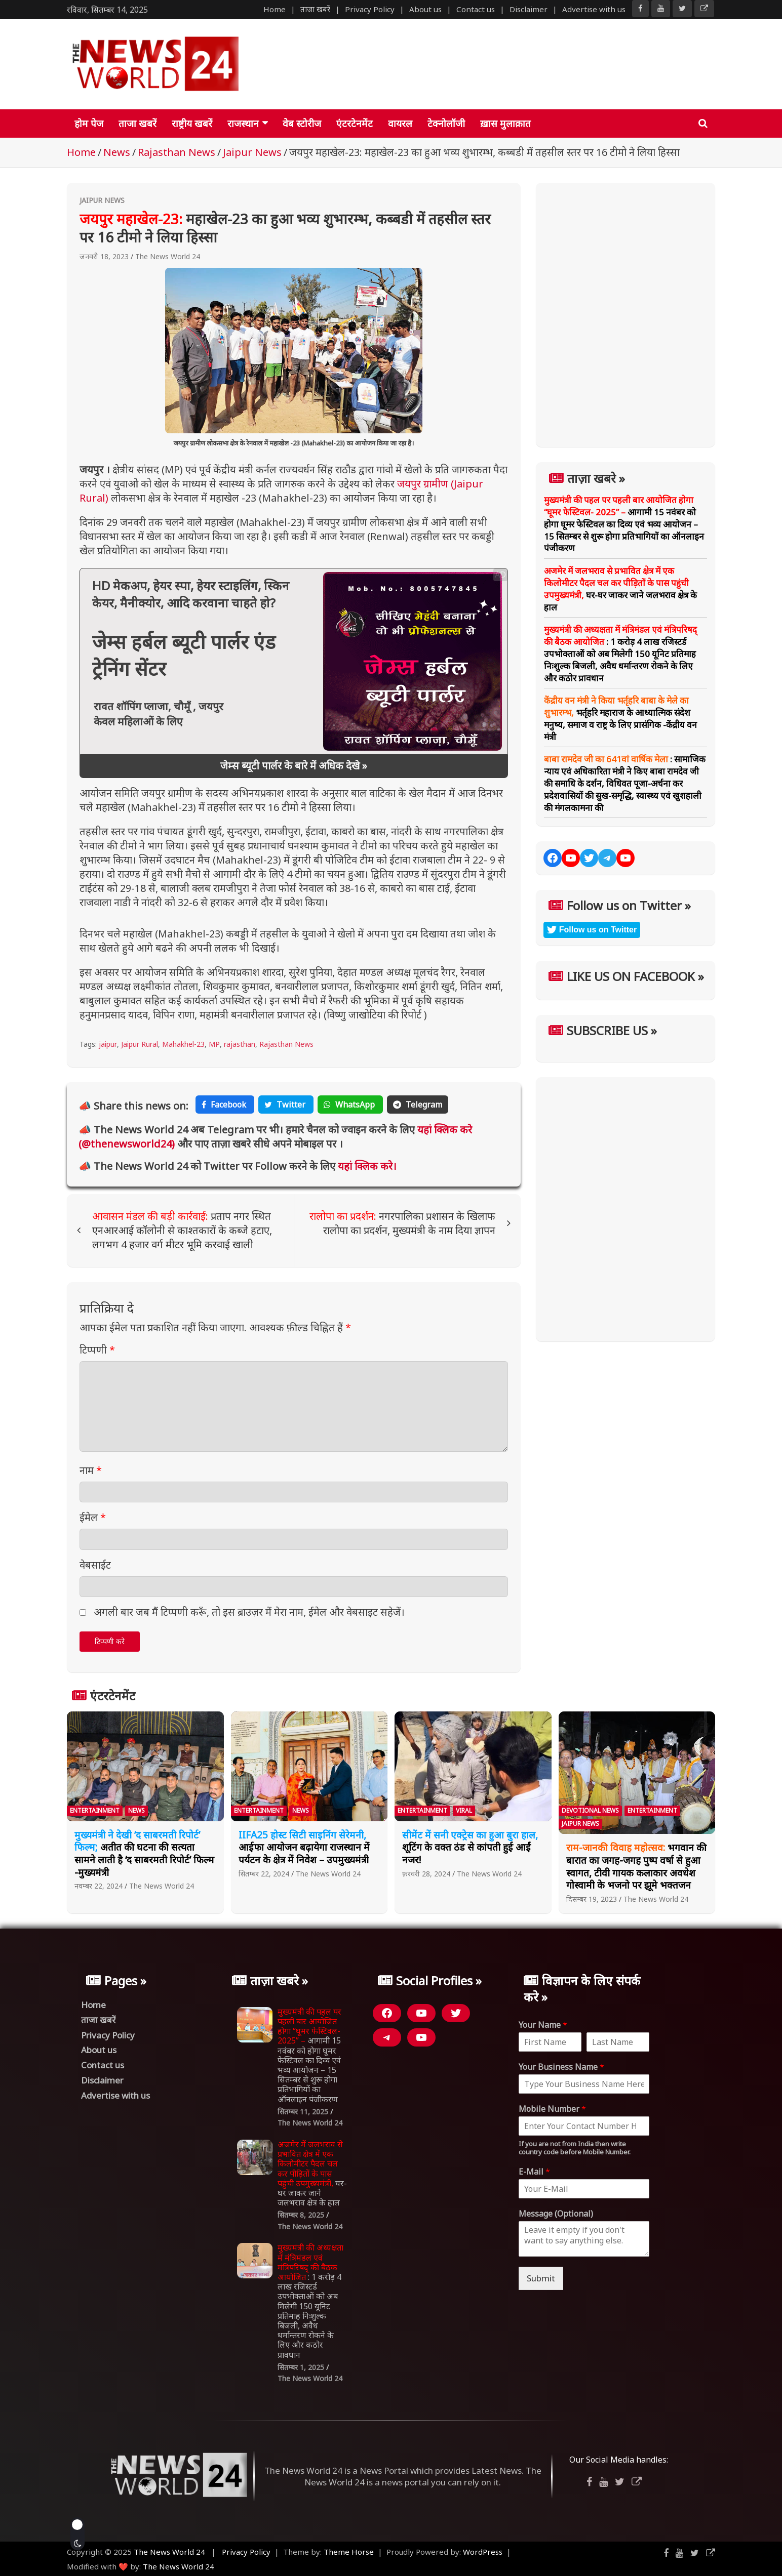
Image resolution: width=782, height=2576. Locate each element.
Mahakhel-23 (183, 1044)
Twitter (285, 1104)
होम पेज (88, 123)
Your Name (543, 2025)
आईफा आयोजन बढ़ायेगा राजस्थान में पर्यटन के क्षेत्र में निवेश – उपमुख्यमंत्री (304, 1847)
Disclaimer (529, 9)
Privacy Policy (370, 9)
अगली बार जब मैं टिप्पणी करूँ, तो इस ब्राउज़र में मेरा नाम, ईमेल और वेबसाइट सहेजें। (249, 1612)
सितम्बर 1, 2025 (301, 2367)
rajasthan (239, 1044)
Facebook (225, 1104)
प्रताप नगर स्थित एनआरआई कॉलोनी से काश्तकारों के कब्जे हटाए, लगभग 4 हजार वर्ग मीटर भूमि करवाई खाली (182, 1230)
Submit (541, 2278)
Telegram (417, 1104)
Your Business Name (561, 2067)
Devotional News (590, 1810)
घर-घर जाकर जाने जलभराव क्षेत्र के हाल (620, 588)
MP (214, 1044)
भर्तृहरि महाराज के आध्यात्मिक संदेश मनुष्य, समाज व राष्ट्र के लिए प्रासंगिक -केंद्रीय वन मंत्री (620, 718)
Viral (464, 1810)
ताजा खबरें (315, 9)
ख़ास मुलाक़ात (505, 123)
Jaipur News (102, 200)
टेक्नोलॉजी (446, 123)
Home (274, 9)
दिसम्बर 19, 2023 (591, 1899)
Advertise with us (593, 9)
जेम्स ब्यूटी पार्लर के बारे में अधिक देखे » (293, 765)
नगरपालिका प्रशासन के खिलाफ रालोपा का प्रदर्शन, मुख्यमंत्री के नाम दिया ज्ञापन (402, 1223)
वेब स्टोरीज (302, 123)
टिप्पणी (97, 1350)
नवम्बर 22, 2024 (98, 1886)
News (136, 1810)
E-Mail (534, 2171)
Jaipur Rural (139, 1044)
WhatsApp (350, 1104)
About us (425, 9)
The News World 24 (167, 256)
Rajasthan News (286, 1044)
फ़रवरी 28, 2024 (426, 1873)
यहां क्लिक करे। (366, 1166)
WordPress (482, 2552)
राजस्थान (243, 123)
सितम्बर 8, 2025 (301, 2215)
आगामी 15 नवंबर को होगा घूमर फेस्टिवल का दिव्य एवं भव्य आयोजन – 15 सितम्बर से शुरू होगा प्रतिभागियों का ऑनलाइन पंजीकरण (624, 524)
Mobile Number (552, 2109)
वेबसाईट (95, 1565)
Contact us (475, 9)
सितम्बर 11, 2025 (303, 2111)
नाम (91, 1470)
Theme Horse (349, 2552)
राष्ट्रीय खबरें (192, 123)
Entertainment (95, 1810)
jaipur (108, 1044)
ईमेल (93, 1517)
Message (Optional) (556, 2214)
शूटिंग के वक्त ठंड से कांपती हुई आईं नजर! (470, 1847)
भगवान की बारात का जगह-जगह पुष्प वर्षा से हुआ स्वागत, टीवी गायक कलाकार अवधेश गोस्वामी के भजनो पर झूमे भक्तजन (636, 1866)
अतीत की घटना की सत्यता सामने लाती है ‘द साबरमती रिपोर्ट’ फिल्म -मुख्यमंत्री (144, 1853)
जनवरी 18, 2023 (104, 256)
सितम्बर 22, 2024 (264, 1873)
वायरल (400, 123)
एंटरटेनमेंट (354, 123)
